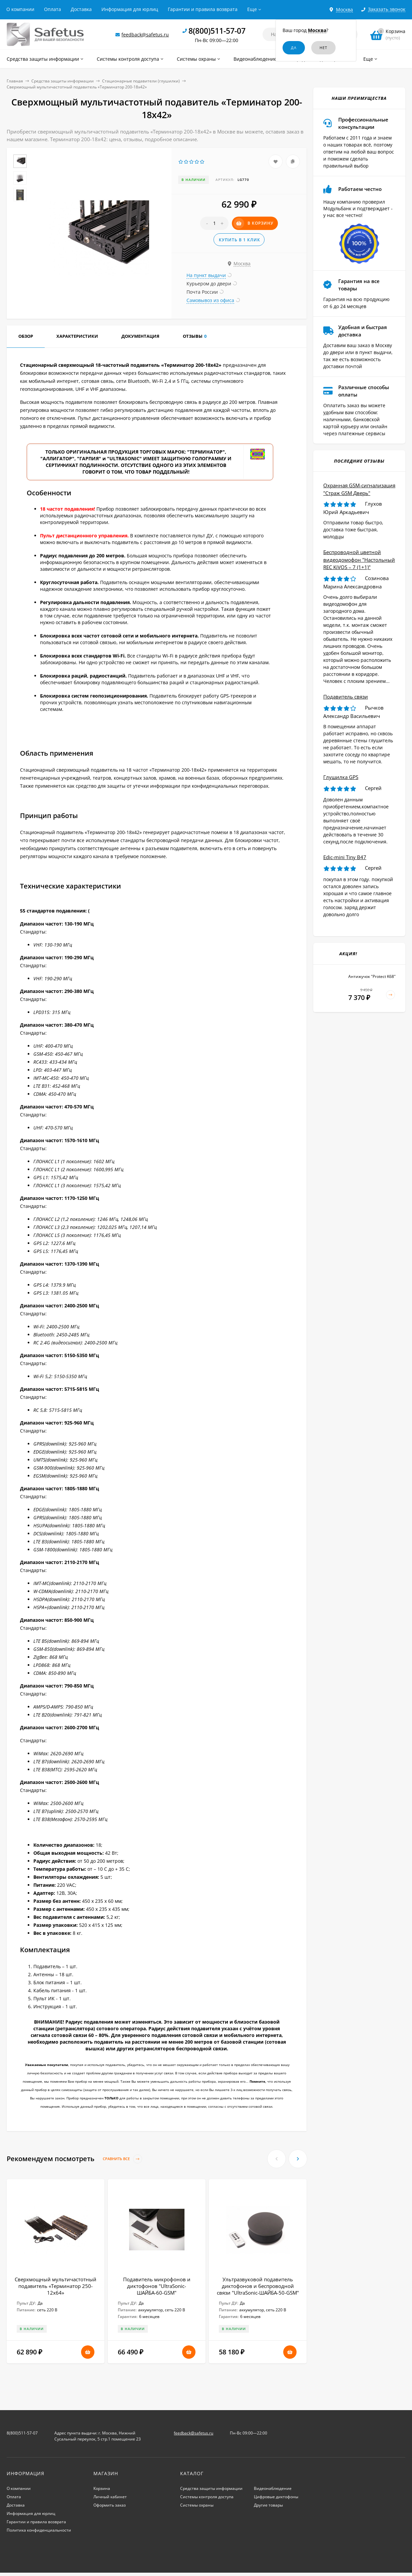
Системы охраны (197, 2505)
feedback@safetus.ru (145, 34)
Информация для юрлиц (129, 9)
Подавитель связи (345, 696)
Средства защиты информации (62, 81)
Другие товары (268, 2505)
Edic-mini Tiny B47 (344, 857)
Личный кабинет (110, 2497)
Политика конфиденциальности (39, 2530)
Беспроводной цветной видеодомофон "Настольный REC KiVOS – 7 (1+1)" (359, 559)
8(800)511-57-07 (217, 30)
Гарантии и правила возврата (203, 9)
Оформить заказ (109, 2505)
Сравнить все (122, 2158)
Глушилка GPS (340, 777)
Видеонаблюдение (273, 2488)
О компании (20, 9)
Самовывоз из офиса (210, 300)
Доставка (81, 9)
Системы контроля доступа (207, 2497)
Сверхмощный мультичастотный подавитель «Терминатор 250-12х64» (55, 2286)
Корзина (101, 2488)
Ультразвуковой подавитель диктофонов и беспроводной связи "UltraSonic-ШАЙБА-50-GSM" (258, 2286)
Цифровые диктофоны (276, 2497)
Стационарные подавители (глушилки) (141, 81)
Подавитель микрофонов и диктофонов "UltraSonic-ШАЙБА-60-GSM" (156, 2286)
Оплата (52, 9)
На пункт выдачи (206, 275)
